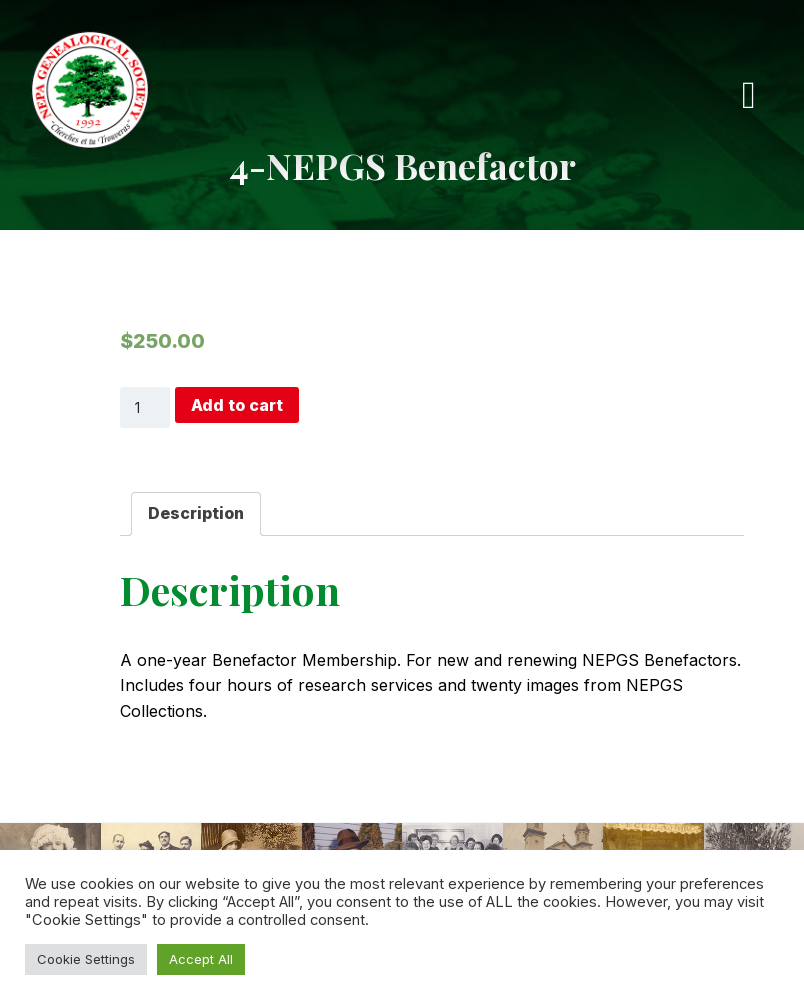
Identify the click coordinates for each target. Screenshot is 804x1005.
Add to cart (237, 405)
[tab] (196, 514)
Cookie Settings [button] (86, 959)
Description (196, 513)
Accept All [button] (201, 959)
